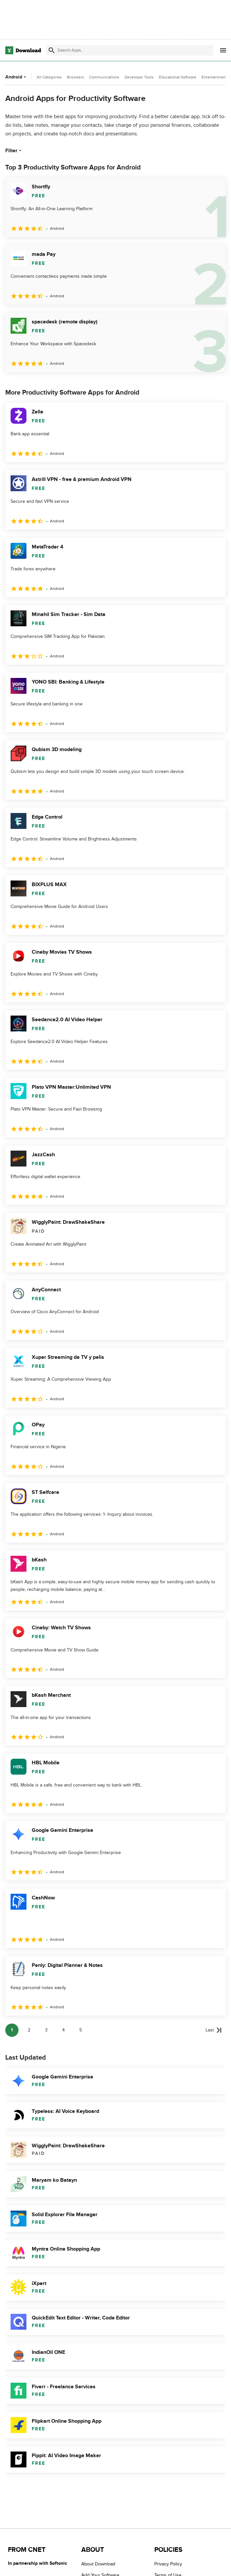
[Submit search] (51, 50)
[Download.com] (23, 50)
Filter (14, 150)
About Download (98, 2564)
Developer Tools (139, 77)
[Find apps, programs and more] (129, 50)
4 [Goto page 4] (63, 2030)
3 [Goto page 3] (46, 2030)
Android (16, 77)
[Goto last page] (214, 2030)
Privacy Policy (168, 2564)
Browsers (75, 77)
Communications (104, 77)
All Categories (49, 77)
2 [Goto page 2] (29, 2030)
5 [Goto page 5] (80, 2030)
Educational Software (177, 77)
